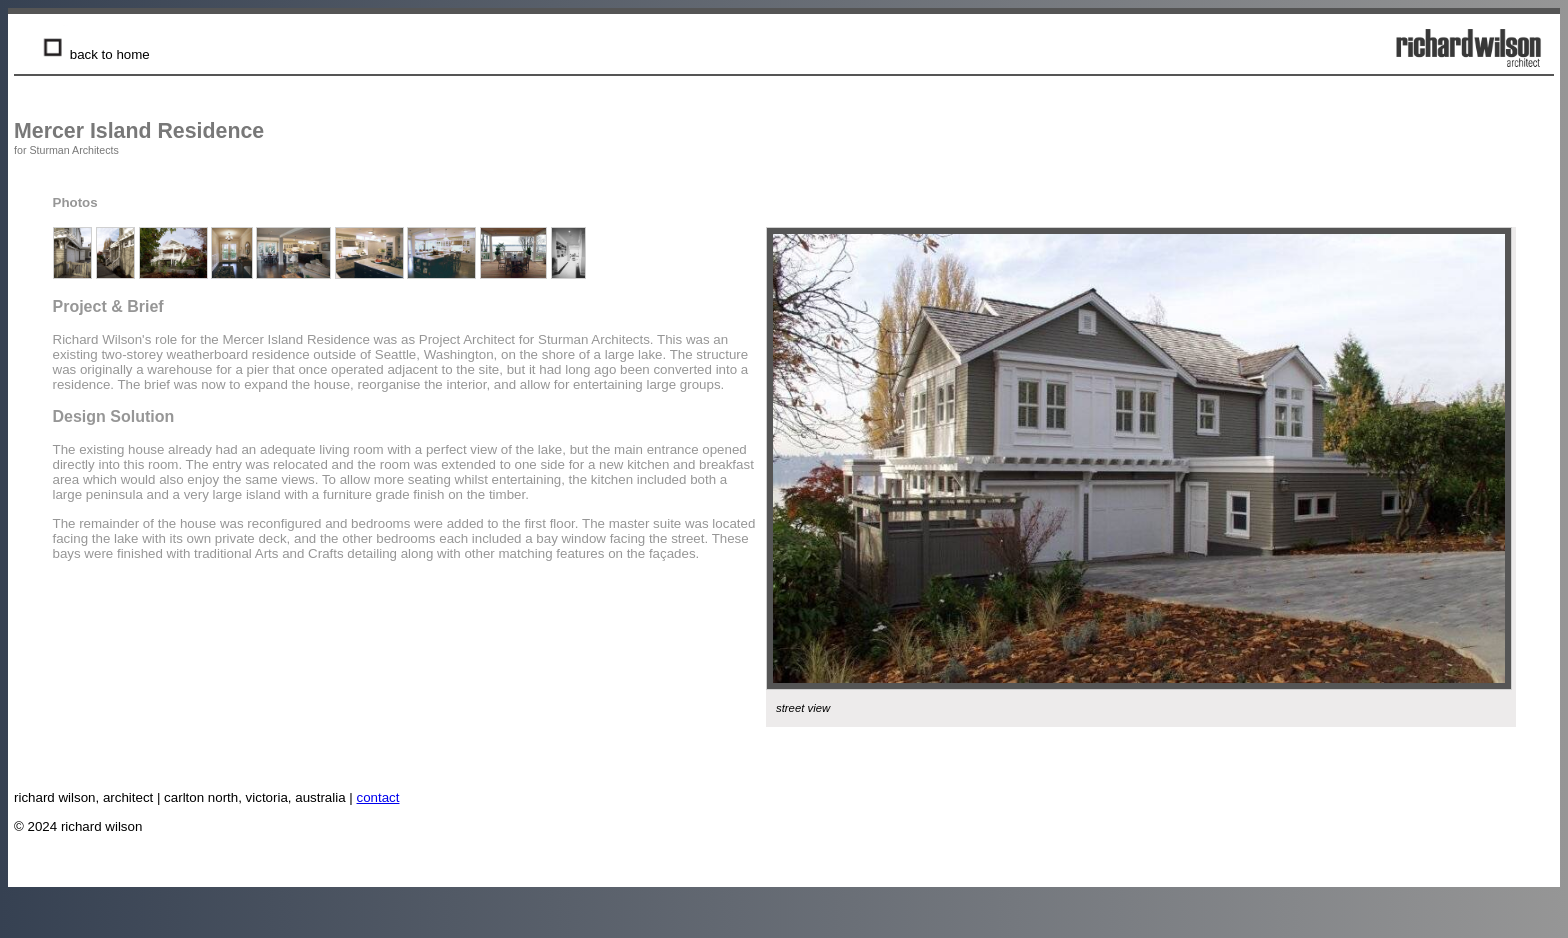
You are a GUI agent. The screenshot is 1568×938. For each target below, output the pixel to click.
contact (378, 797)
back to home (94, 54)
